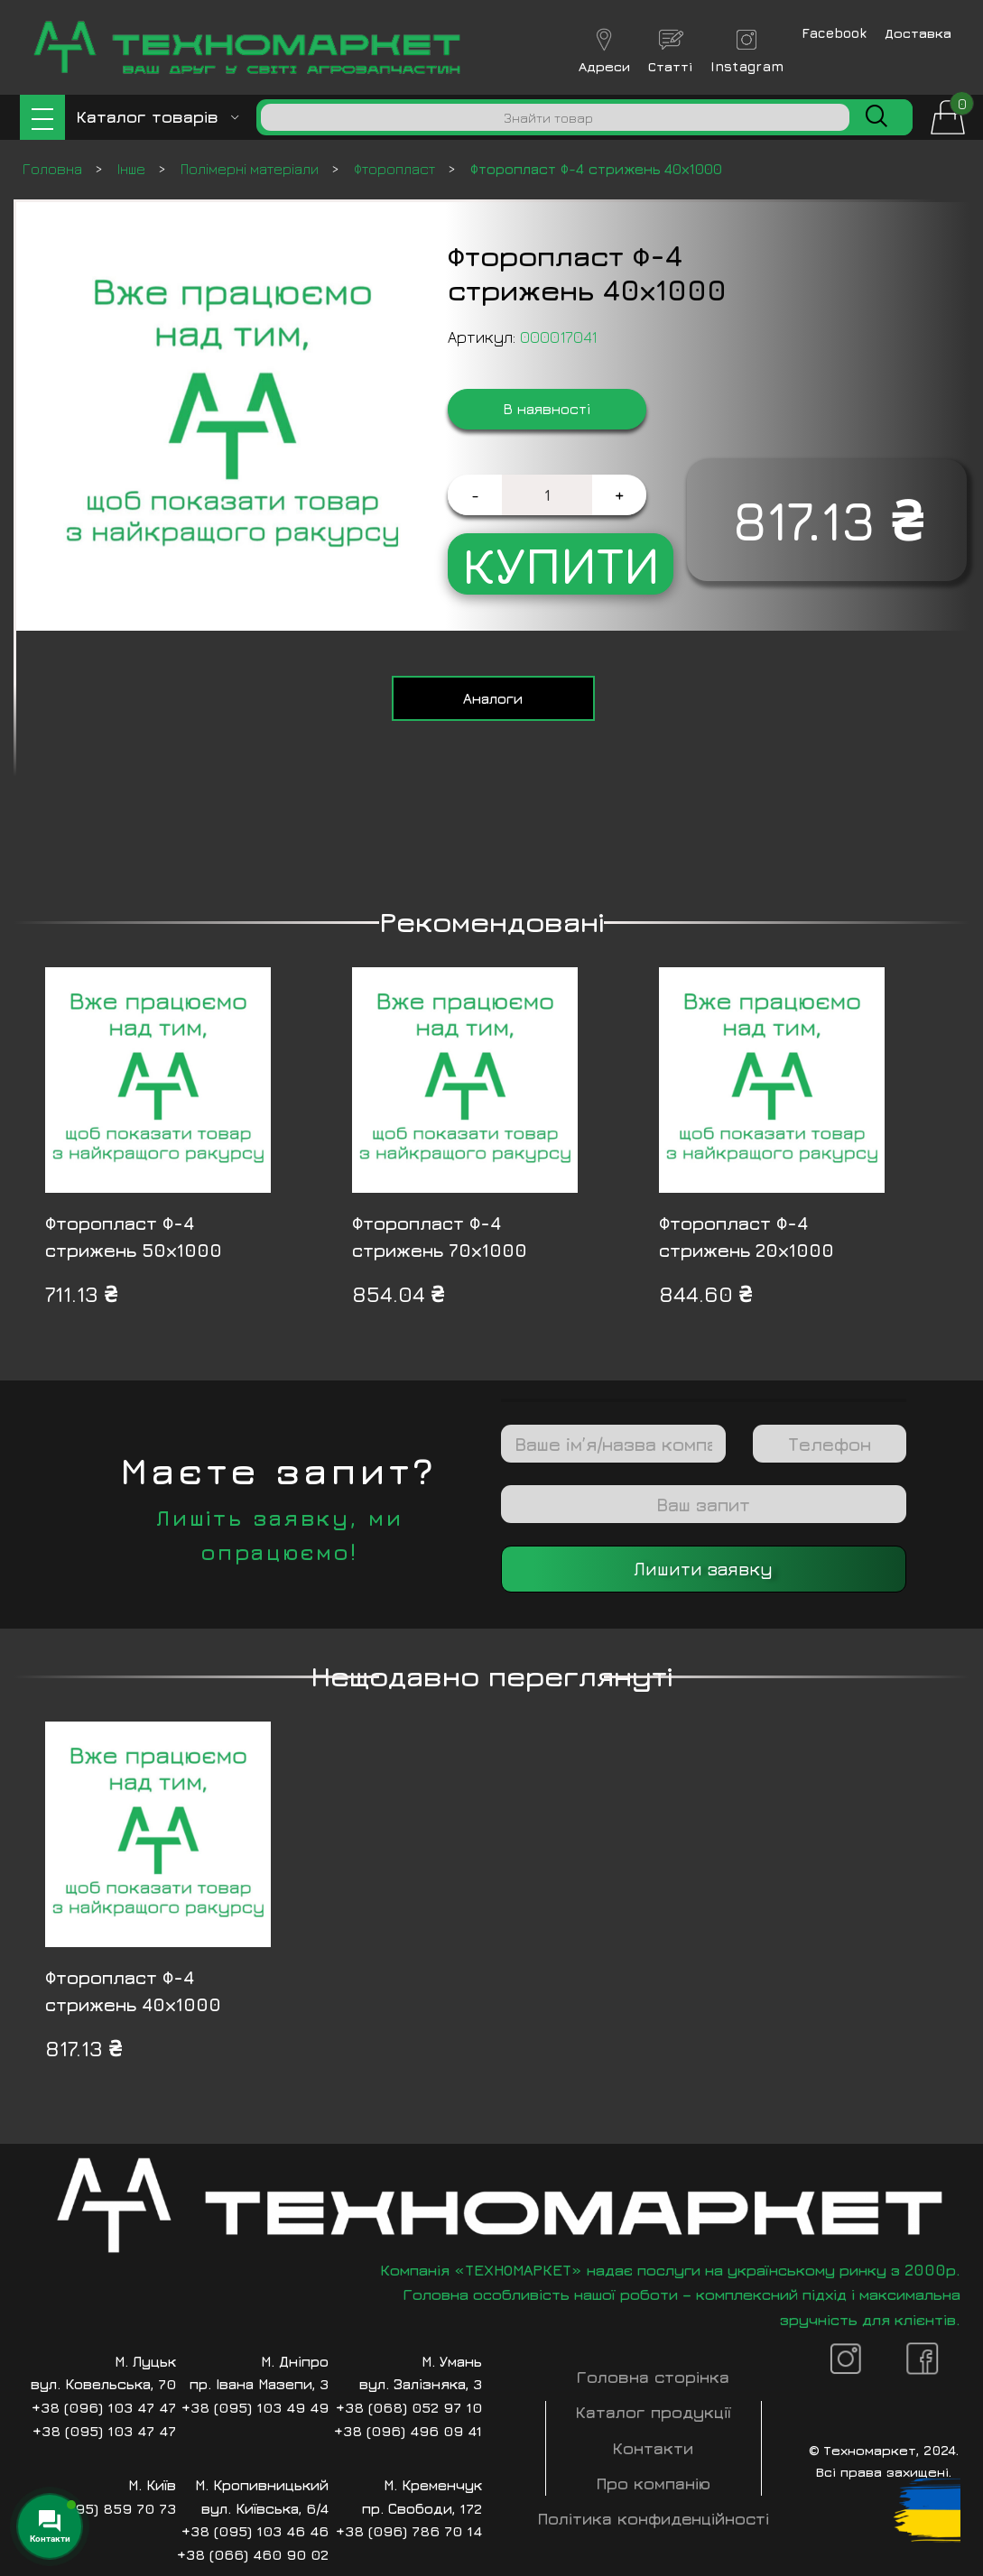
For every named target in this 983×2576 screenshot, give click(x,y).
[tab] (493, 698)
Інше (133, 169)
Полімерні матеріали (251, 169)
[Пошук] (555, 117)
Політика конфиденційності (653, 2518)
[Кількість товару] (547, 495)
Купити (561, 564)
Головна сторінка (653, 2377)
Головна (54, 169)
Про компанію (653, 2483)
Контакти (653, 2448)
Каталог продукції (653, 2412)
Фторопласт (396, 169)
